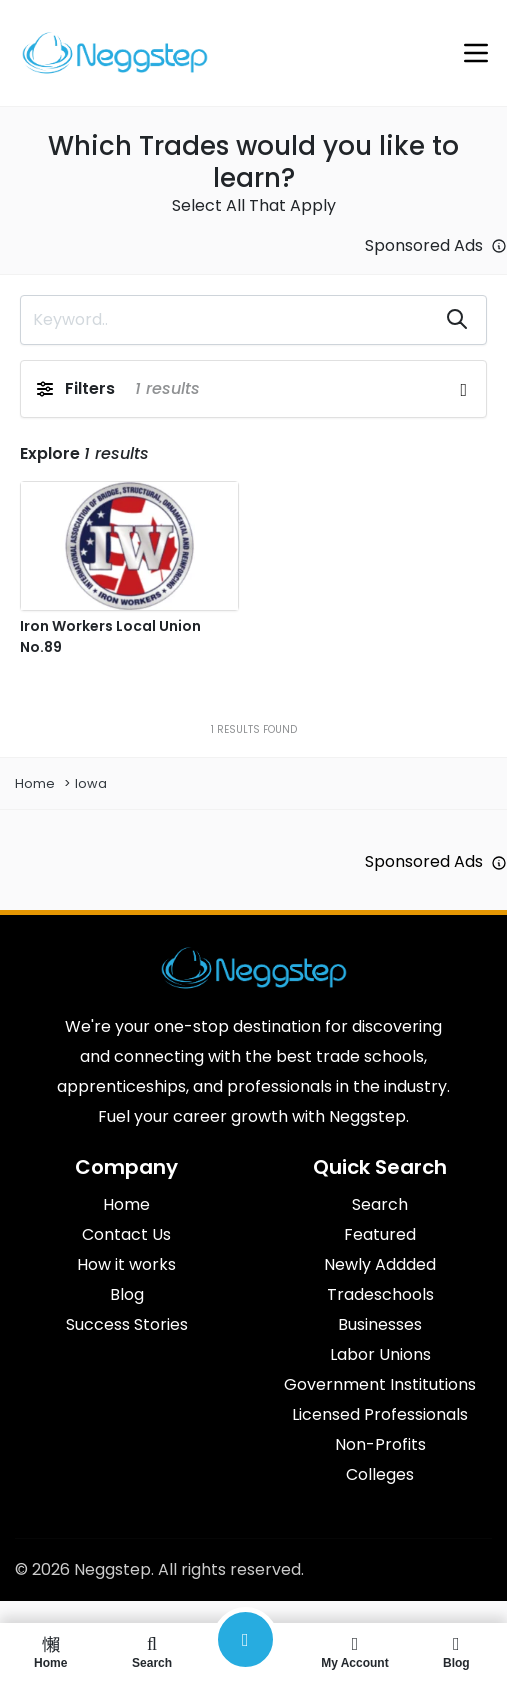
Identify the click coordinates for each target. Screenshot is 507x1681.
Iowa (91, 783)
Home (35, 783)
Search (151, 1652)
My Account (354, 1652)
